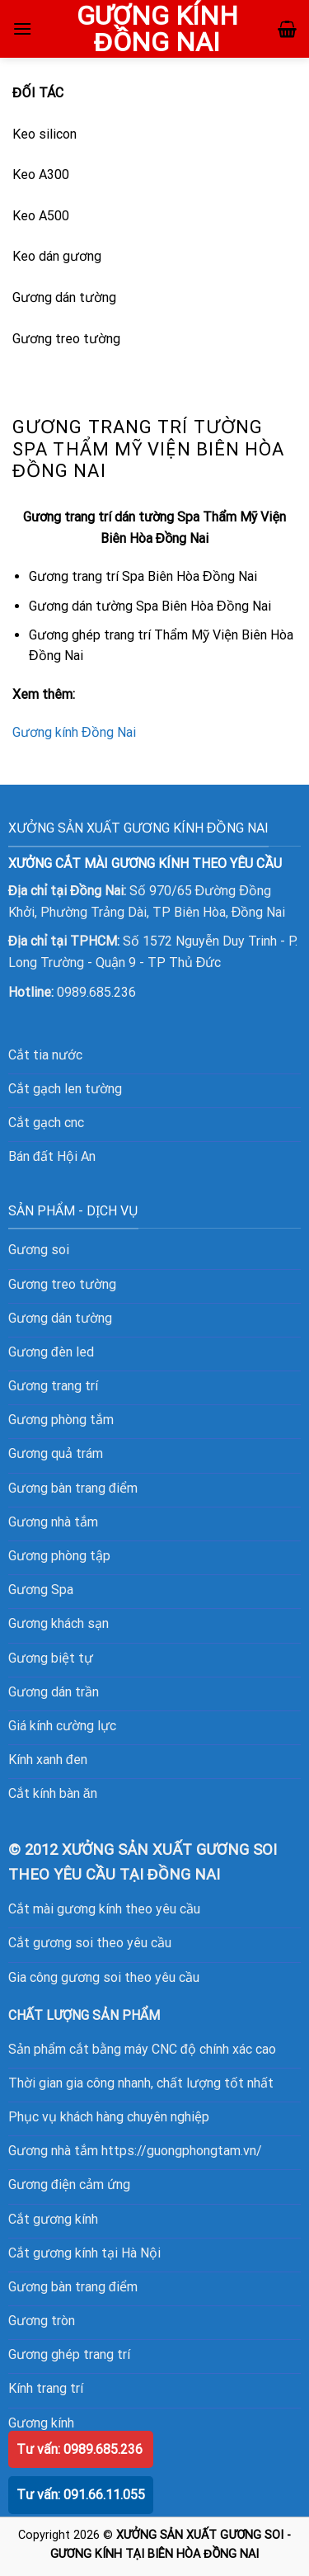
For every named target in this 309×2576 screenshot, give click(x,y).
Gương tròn (41, 2320)
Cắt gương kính (53, 2219)
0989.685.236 (96, 992)
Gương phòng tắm (61, 1419)
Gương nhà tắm (53, 1522)
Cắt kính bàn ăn (52, 1793)
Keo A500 (40, 216)
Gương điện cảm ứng (69, 2184)
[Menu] (22, 28)
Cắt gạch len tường (65, 1089)
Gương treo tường (66, 339)
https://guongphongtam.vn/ (181, 2150)
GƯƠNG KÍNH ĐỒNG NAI (157, 28)
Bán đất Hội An (52, 1156)
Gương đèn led (51, 1352)
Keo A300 (40, 174)
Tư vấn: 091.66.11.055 (80, 2495)
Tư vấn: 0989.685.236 (79, 2449)
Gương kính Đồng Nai (74, 732)
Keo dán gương (56, 256)
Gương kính (41, 2423)
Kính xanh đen (47, 1759)
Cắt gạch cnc (46, 1122)
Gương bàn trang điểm (73, 2287)
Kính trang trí (45, 2388)
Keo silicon (44, 134)
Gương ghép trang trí (69, 2354)
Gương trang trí (53, 1386)
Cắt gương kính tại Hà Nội (84, 2253)
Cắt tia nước (45, 1055)
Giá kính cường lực (62, 1726)
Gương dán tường (64, 297)
